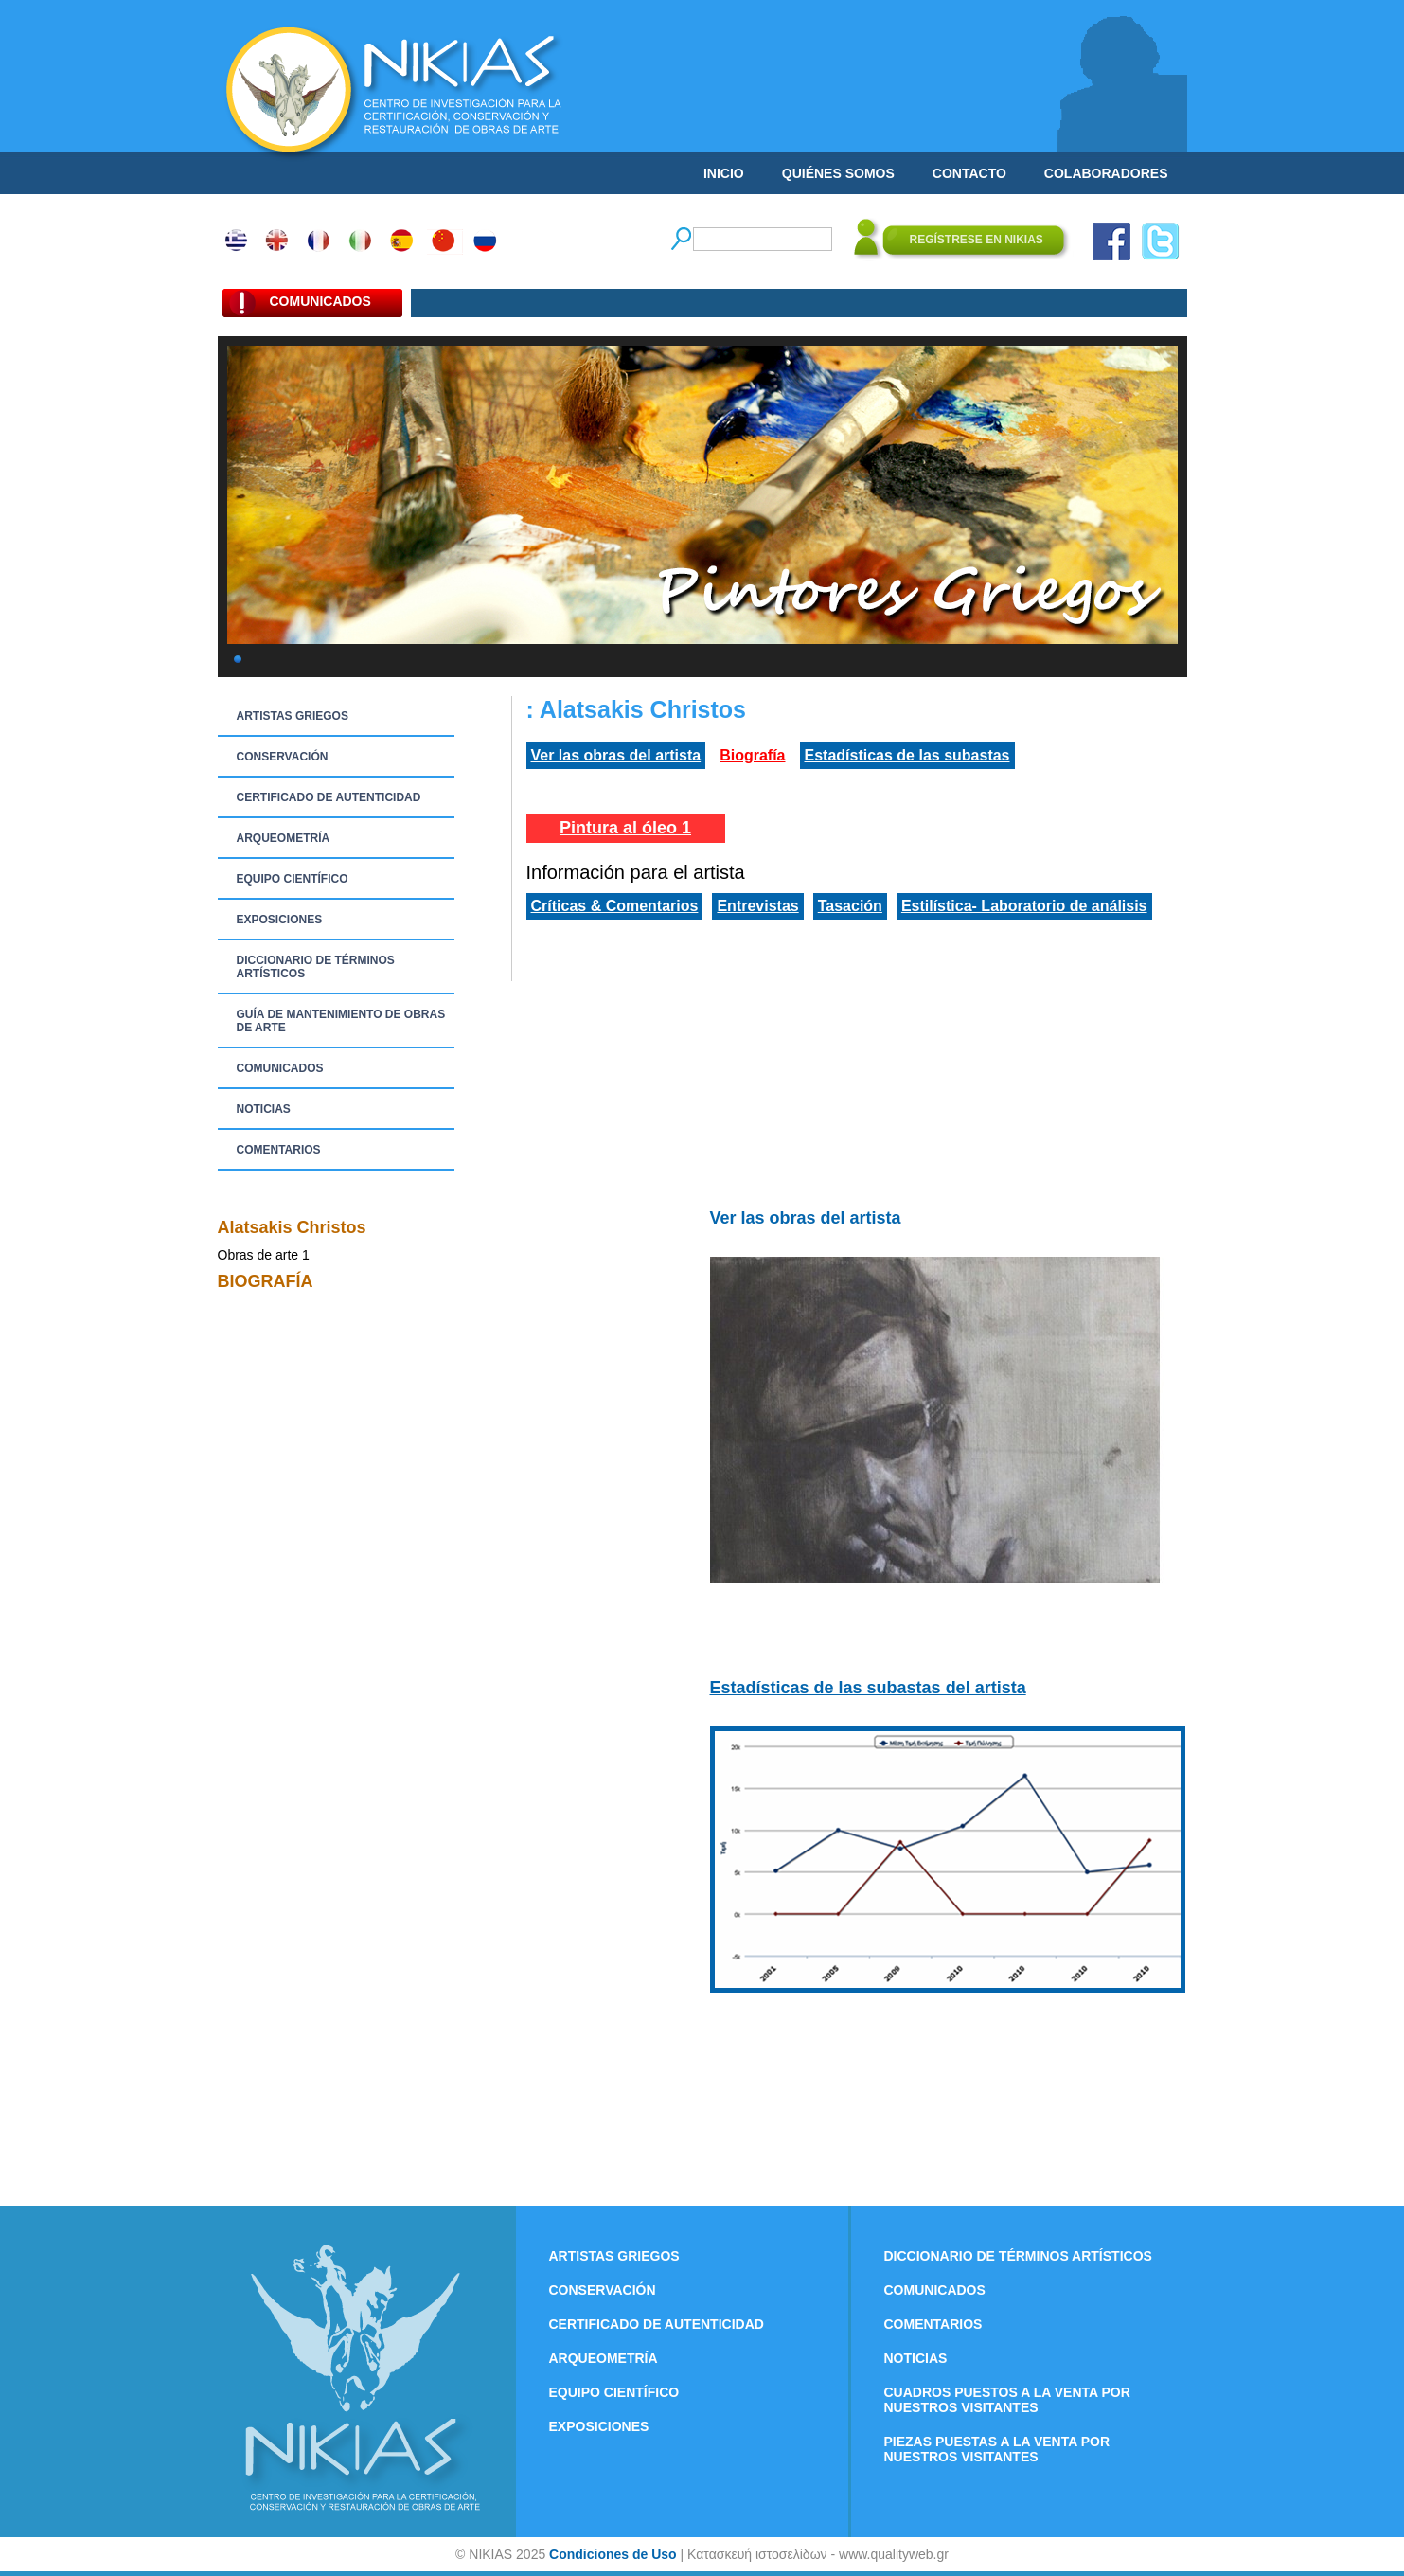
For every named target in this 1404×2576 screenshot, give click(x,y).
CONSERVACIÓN (283, 756)
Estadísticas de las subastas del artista (868, 1687)
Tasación (850, 906)
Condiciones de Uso (613, 2554)
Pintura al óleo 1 (625, 827)
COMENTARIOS (279, 1149)
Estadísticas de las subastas (907, 755)
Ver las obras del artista (616, 755)
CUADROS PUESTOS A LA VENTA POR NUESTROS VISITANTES (1007, 2400)
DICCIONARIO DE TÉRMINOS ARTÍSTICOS (316, 967)
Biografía (752, 755)
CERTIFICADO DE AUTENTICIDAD (329, 797)
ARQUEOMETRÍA (283, 838)
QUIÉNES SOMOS (838, 173)
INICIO (723, 173)
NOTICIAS (264, 1109)
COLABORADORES (1106, 173)
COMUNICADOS (280, 1068)
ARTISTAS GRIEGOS (292, 716)
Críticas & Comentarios (615, 906)
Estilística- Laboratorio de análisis (1024, 906)
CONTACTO (969, 173)
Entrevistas (757, 906)
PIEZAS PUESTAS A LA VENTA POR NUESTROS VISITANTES (997, 2449)
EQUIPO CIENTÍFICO (292, 879)
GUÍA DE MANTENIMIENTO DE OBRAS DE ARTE (341, 1021)
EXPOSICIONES (280, 919)
